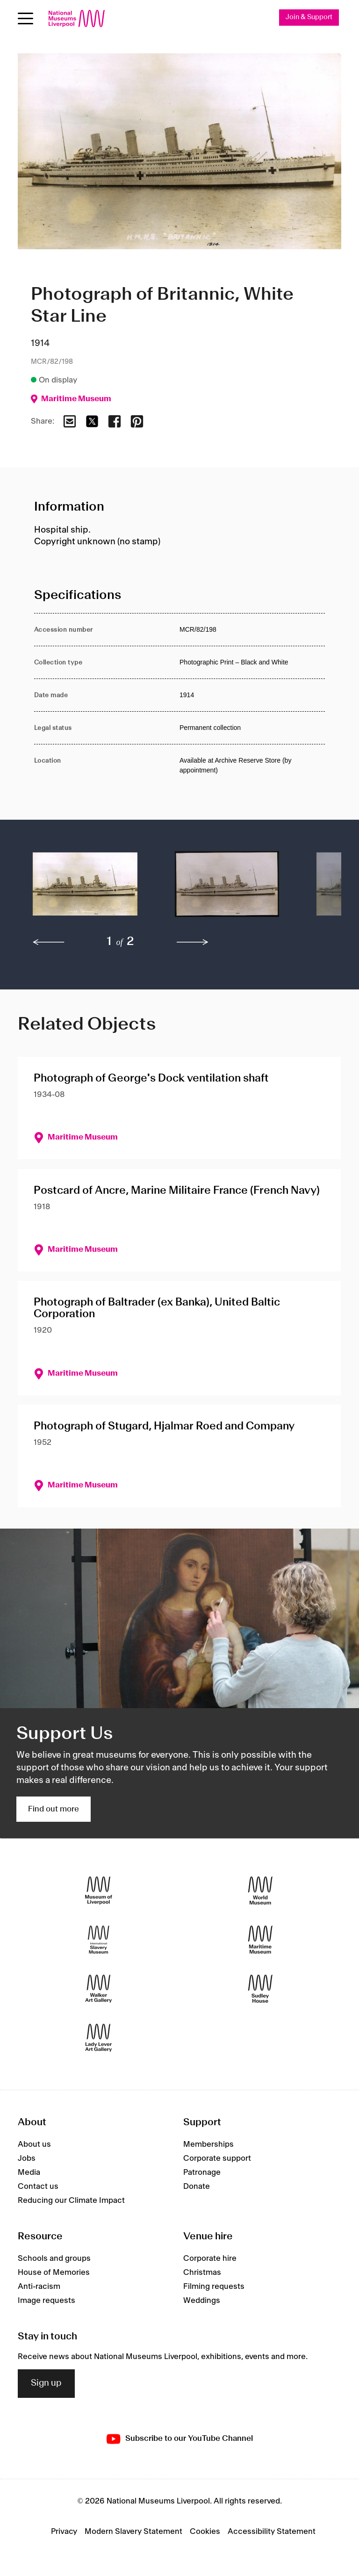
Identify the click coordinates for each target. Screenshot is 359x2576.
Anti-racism (39, 2286)
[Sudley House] (260, 1988)
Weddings (201, 2300)
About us (34, 2144)
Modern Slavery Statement (133, 2531)
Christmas (202, 2272)
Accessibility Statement (272, 2531)
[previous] (49, 942)
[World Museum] (260, 1890)
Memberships (208, 2144)
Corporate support (217, 2158)
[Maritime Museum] (260, 1939)
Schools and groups (54, 2258)
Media (29, 2172)
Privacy (64, 2531)
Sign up (46, 2383)
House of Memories (54, 2272)
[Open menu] (25, 18)
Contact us (38, 2186)
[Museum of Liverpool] (99, 1890)
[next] (192, 942)
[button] (85, 888)
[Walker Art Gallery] (99, 1988)
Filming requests (213, 2286)
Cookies (205, 2531)
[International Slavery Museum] (99, 1939)
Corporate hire (210, 2258)
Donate (196, 2186)
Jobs (27, 2158)
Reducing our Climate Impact (71, 2200)
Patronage (202, 2172)
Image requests (46, 2300)
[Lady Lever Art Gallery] (99, 2038)
